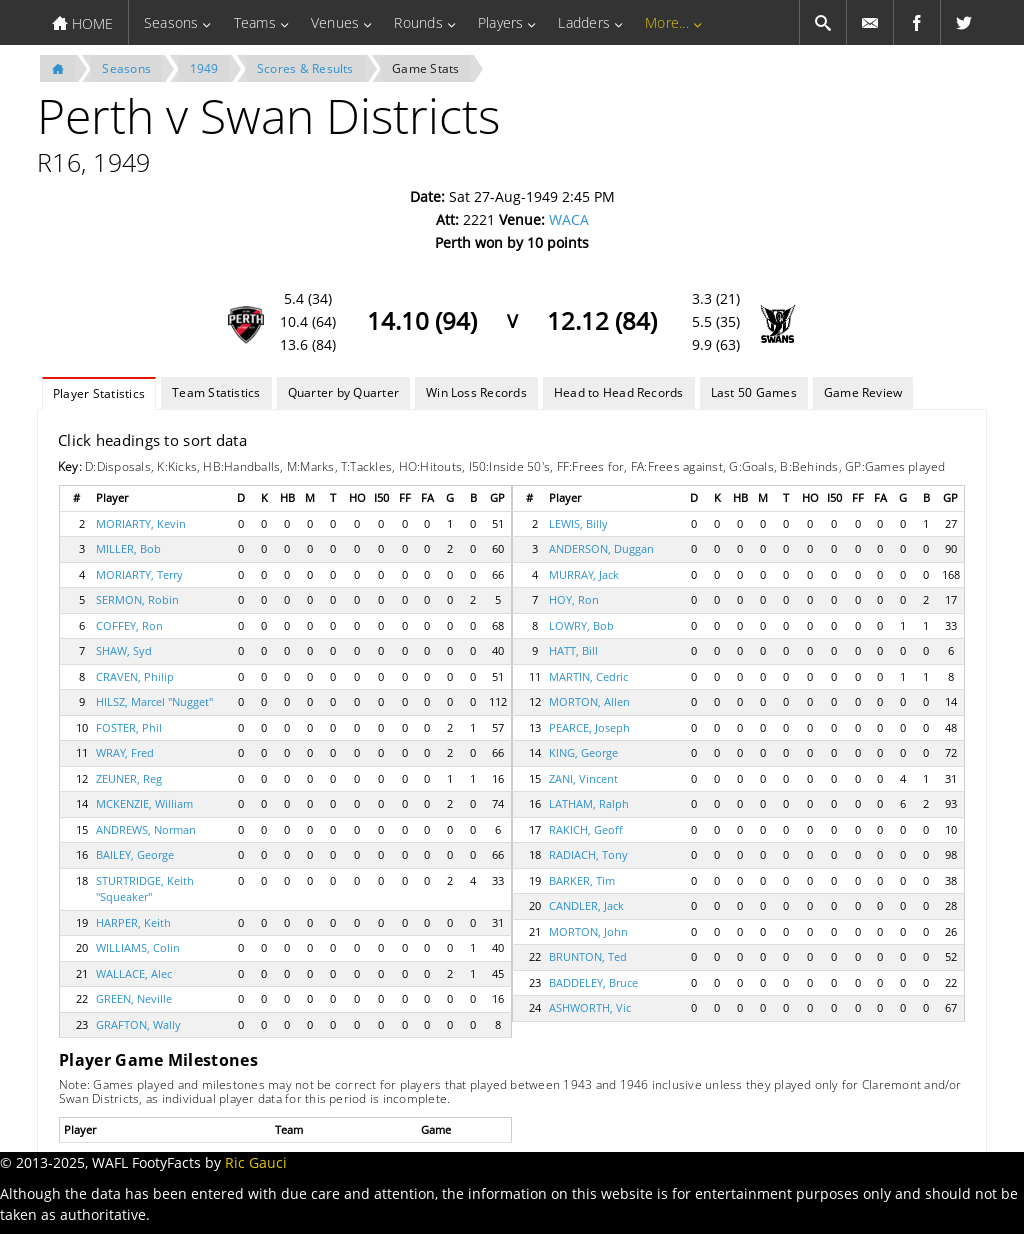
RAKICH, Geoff (586, 829)
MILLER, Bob (128, 548)
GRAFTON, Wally (138, 1024)
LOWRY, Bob (581, 625)
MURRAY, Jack (584, 574)
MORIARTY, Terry (139, 574)
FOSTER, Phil (129, 727)
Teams (255, 22)
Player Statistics (99, 393)
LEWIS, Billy (578, 523)
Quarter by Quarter (343, 392)
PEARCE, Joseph (589, 727)
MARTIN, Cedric (588, 676)
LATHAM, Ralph (589, 803)
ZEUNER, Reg (129, 778)
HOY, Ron (574, 599)
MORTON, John (588, 931)
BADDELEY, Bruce (593, 982)
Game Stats (425, 68)
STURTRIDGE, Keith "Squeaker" (145, 889)
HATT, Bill (573, 650)
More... (667, 22)
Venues (335, 22)
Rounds (418, 22)
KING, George (583, 752)
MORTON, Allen (589, 701)
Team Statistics (216, 392)
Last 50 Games (754, 392)
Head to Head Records (619, 392)
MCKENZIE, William (144, 803)
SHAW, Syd (124, 650)
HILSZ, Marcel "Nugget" (154, 701)
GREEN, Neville (134, 998)
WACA (569, 219)
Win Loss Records (476, 392)
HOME (82, 23)
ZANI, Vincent (583, 778)
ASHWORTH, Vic (590, 1007)
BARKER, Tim (582, 880)
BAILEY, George (135, 854)
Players (501, 22)
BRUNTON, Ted (588, 956)
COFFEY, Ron (129, 625)
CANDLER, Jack (586, 905)
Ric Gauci (256, 1162)
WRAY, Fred (125, 752)
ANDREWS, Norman (146, 829)
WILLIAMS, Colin (138, 947)
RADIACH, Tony (588, 854)
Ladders (584, 22)
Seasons (171, 22)
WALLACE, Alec (134, 973)
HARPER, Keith (133, 922)
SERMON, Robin (137, 599)
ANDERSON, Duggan (601, 548)
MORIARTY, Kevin (141, 523)
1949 (204, 68)
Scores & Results (305, 68)
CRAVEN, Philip (135, 676)
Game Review (863, 392)
